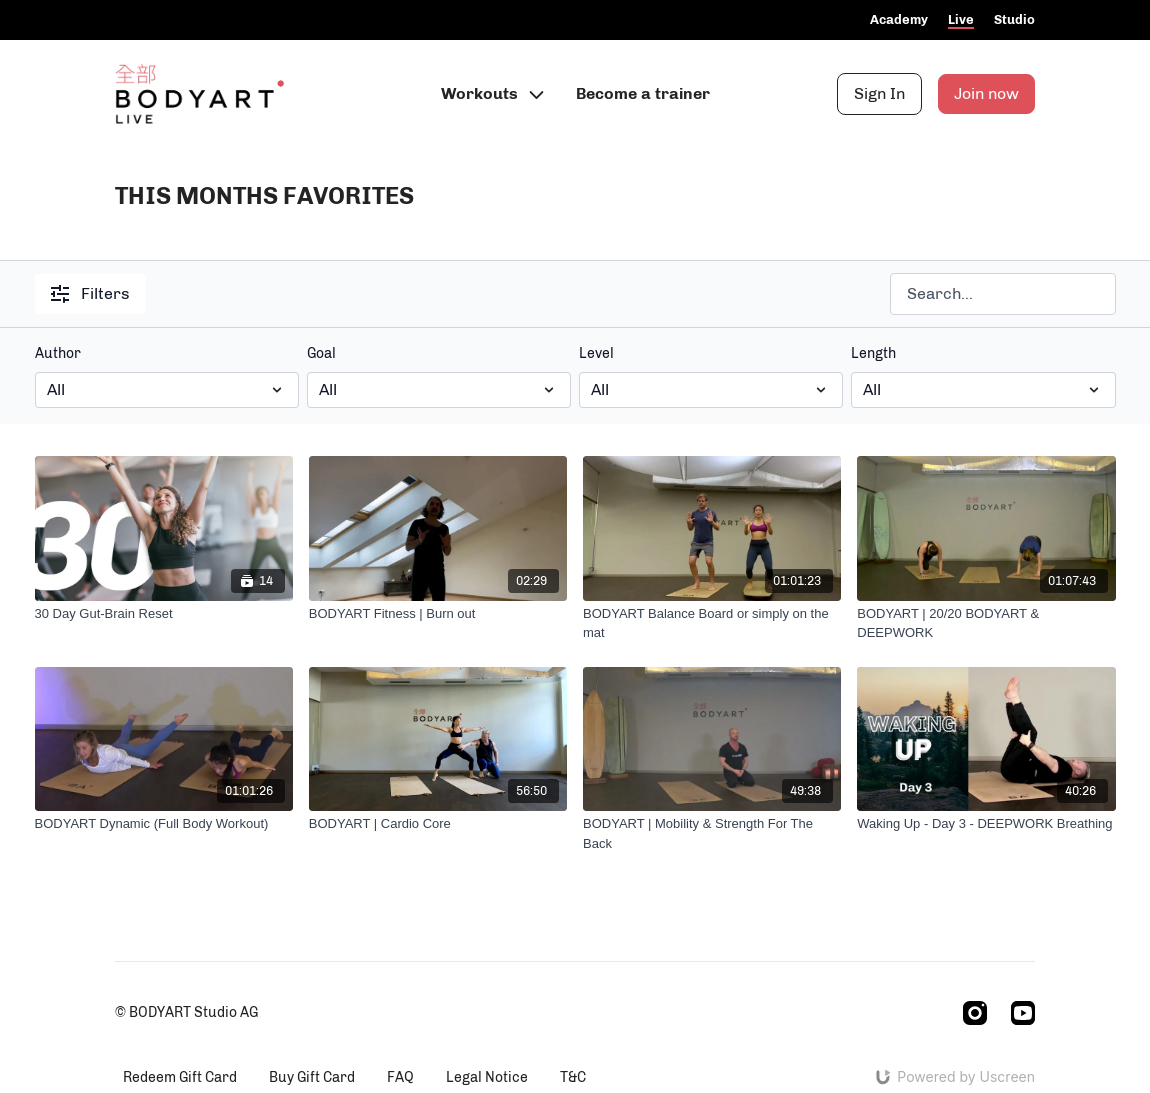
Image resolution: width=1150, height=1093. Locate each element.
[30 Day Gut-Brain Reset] (164, 614)
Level (596, 353)
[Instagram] (975, 1013)
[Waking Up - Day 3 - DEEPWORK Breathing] (986, 824)
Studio (1014, 19)
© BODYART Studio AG (186, 1013)
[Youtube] (1023, 1013)
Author (58, 353)
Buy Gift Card (312, 1077)
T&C (573, 1077)
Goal (321, 353)
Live (961, 19)
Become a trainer (643, 93)
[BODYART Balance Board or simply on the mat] (712, 623)
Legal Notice (487, 1077)
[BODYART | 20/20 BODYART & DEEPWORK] (986, 623)
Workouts (492, 93)
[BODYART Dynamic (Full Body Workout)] (164, 824)
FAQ (400, 1077)
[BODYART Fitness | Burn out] (438, 614)
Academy (899, 19)
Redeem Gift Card (180, 1077)
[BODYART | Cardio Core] (438, 824)
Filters (90, 293)
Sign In (879, 93)
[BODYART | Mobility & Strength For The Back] (712, 833)
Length (873, 353)
